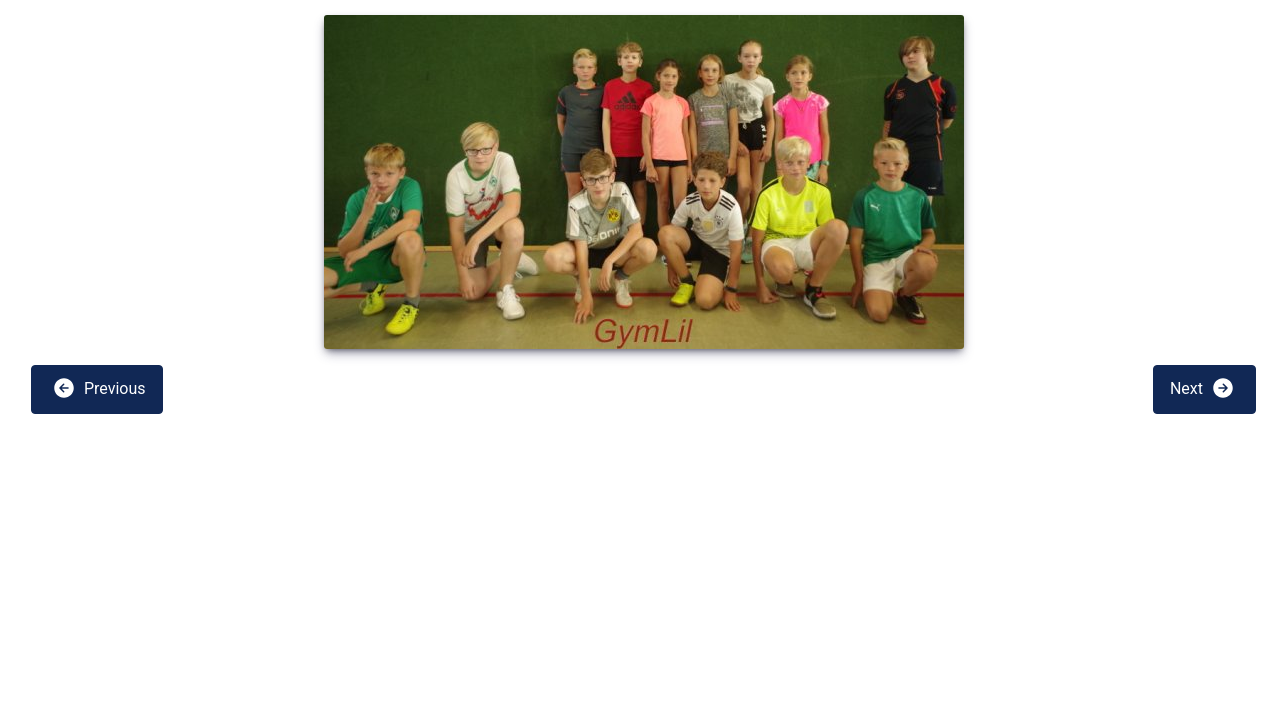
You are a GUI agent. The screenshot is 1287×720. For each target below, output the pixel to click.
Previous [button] (99, 388)
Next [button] (1202, 388)
